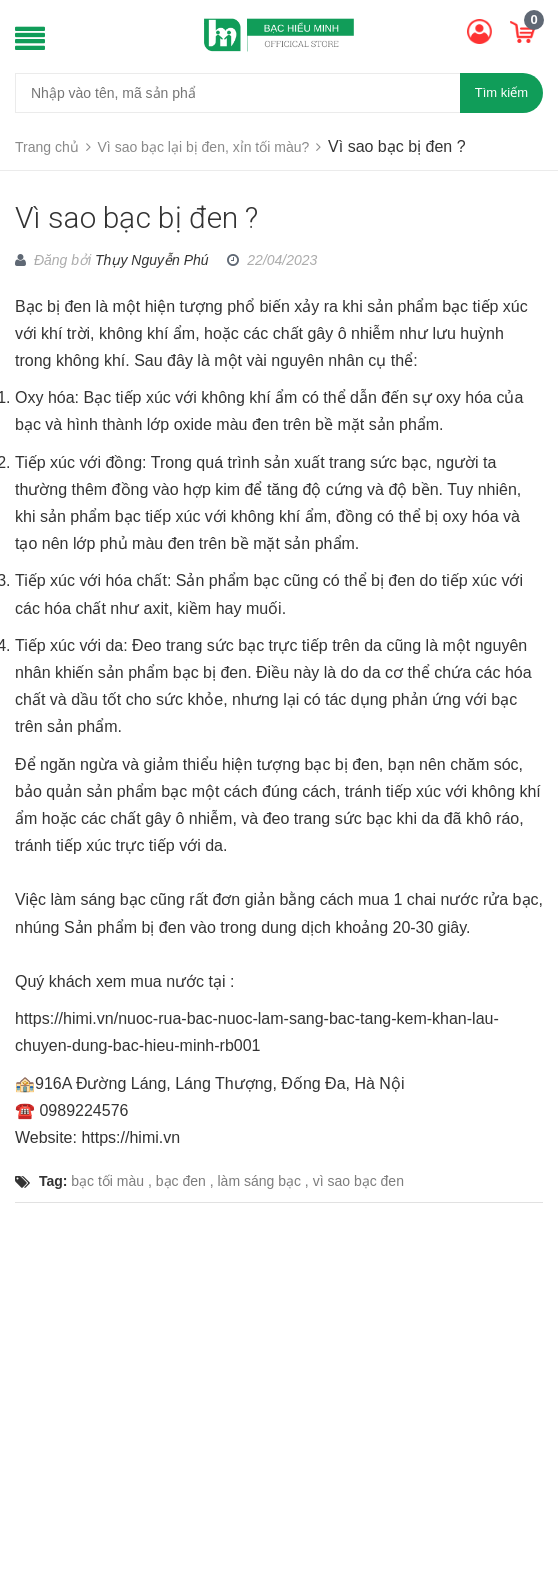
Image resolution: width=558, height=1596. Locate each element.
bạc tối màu (107, 1181)
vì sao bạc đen (358, 1181)
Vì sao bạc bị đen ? (137, 217)
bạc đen (181, 1181)
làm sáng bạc (259, 1181)
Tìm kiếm (501, 92)
